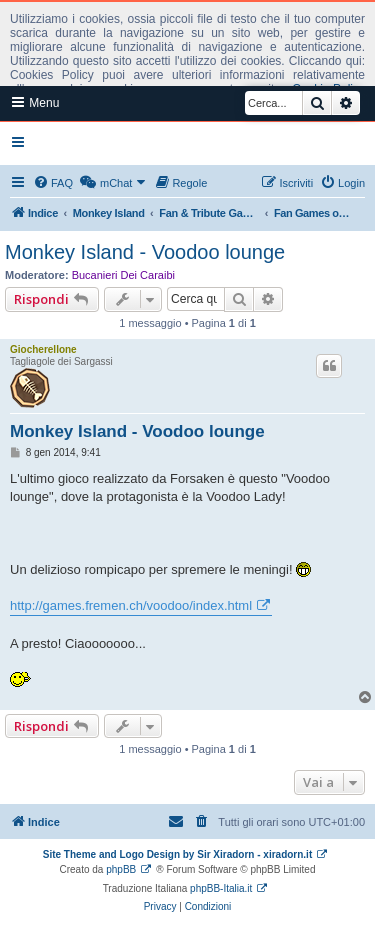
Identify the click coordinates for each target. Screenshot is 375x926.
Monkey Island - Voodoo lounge (145, 252)
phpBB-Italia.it (221, 888)
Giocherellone (43, 349)
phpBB (121, 869)
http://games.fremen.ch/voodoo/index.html (131, 605)
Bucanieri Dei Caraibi (123, 275)
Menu (35, 102)
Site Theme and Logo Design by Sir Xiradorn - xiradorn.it (177, 854)
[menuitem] (53, 183)
